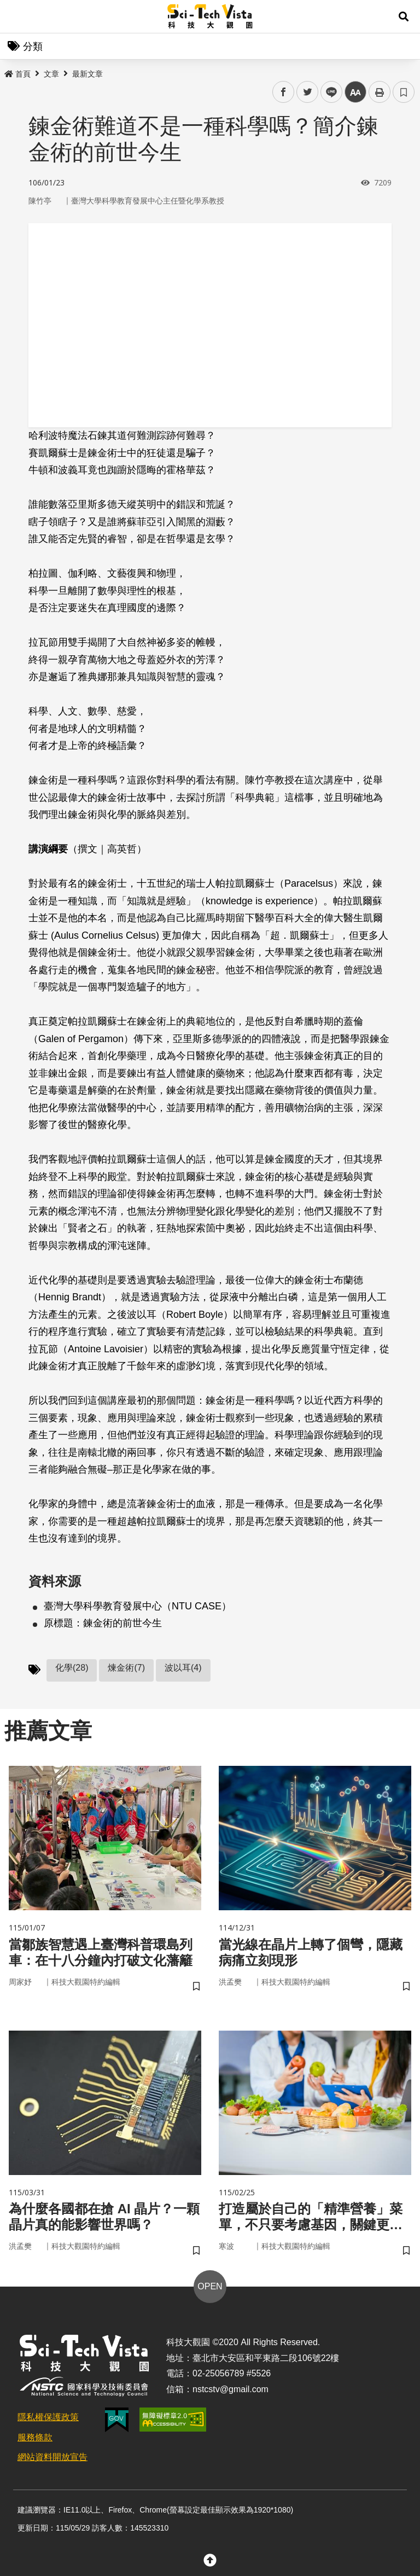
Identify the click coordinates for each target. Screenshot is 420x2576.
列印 (379, 92)
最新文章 (87, 73)
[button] (403, 16)
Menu (16, 16)
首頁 (17, 73)
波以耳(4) (183, 1667)
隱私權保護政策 (48, 2417)
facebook (283, 92)
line (328, 92)
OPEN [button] (209, 2286)
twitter (307, 92)
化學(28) (71, 1667)
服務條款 (35, 2437)
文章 (51, 73)
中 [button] (355, 92)
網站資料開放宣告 (53, 2457)
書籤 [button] (404, 92)
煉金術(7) (126, 1667)
